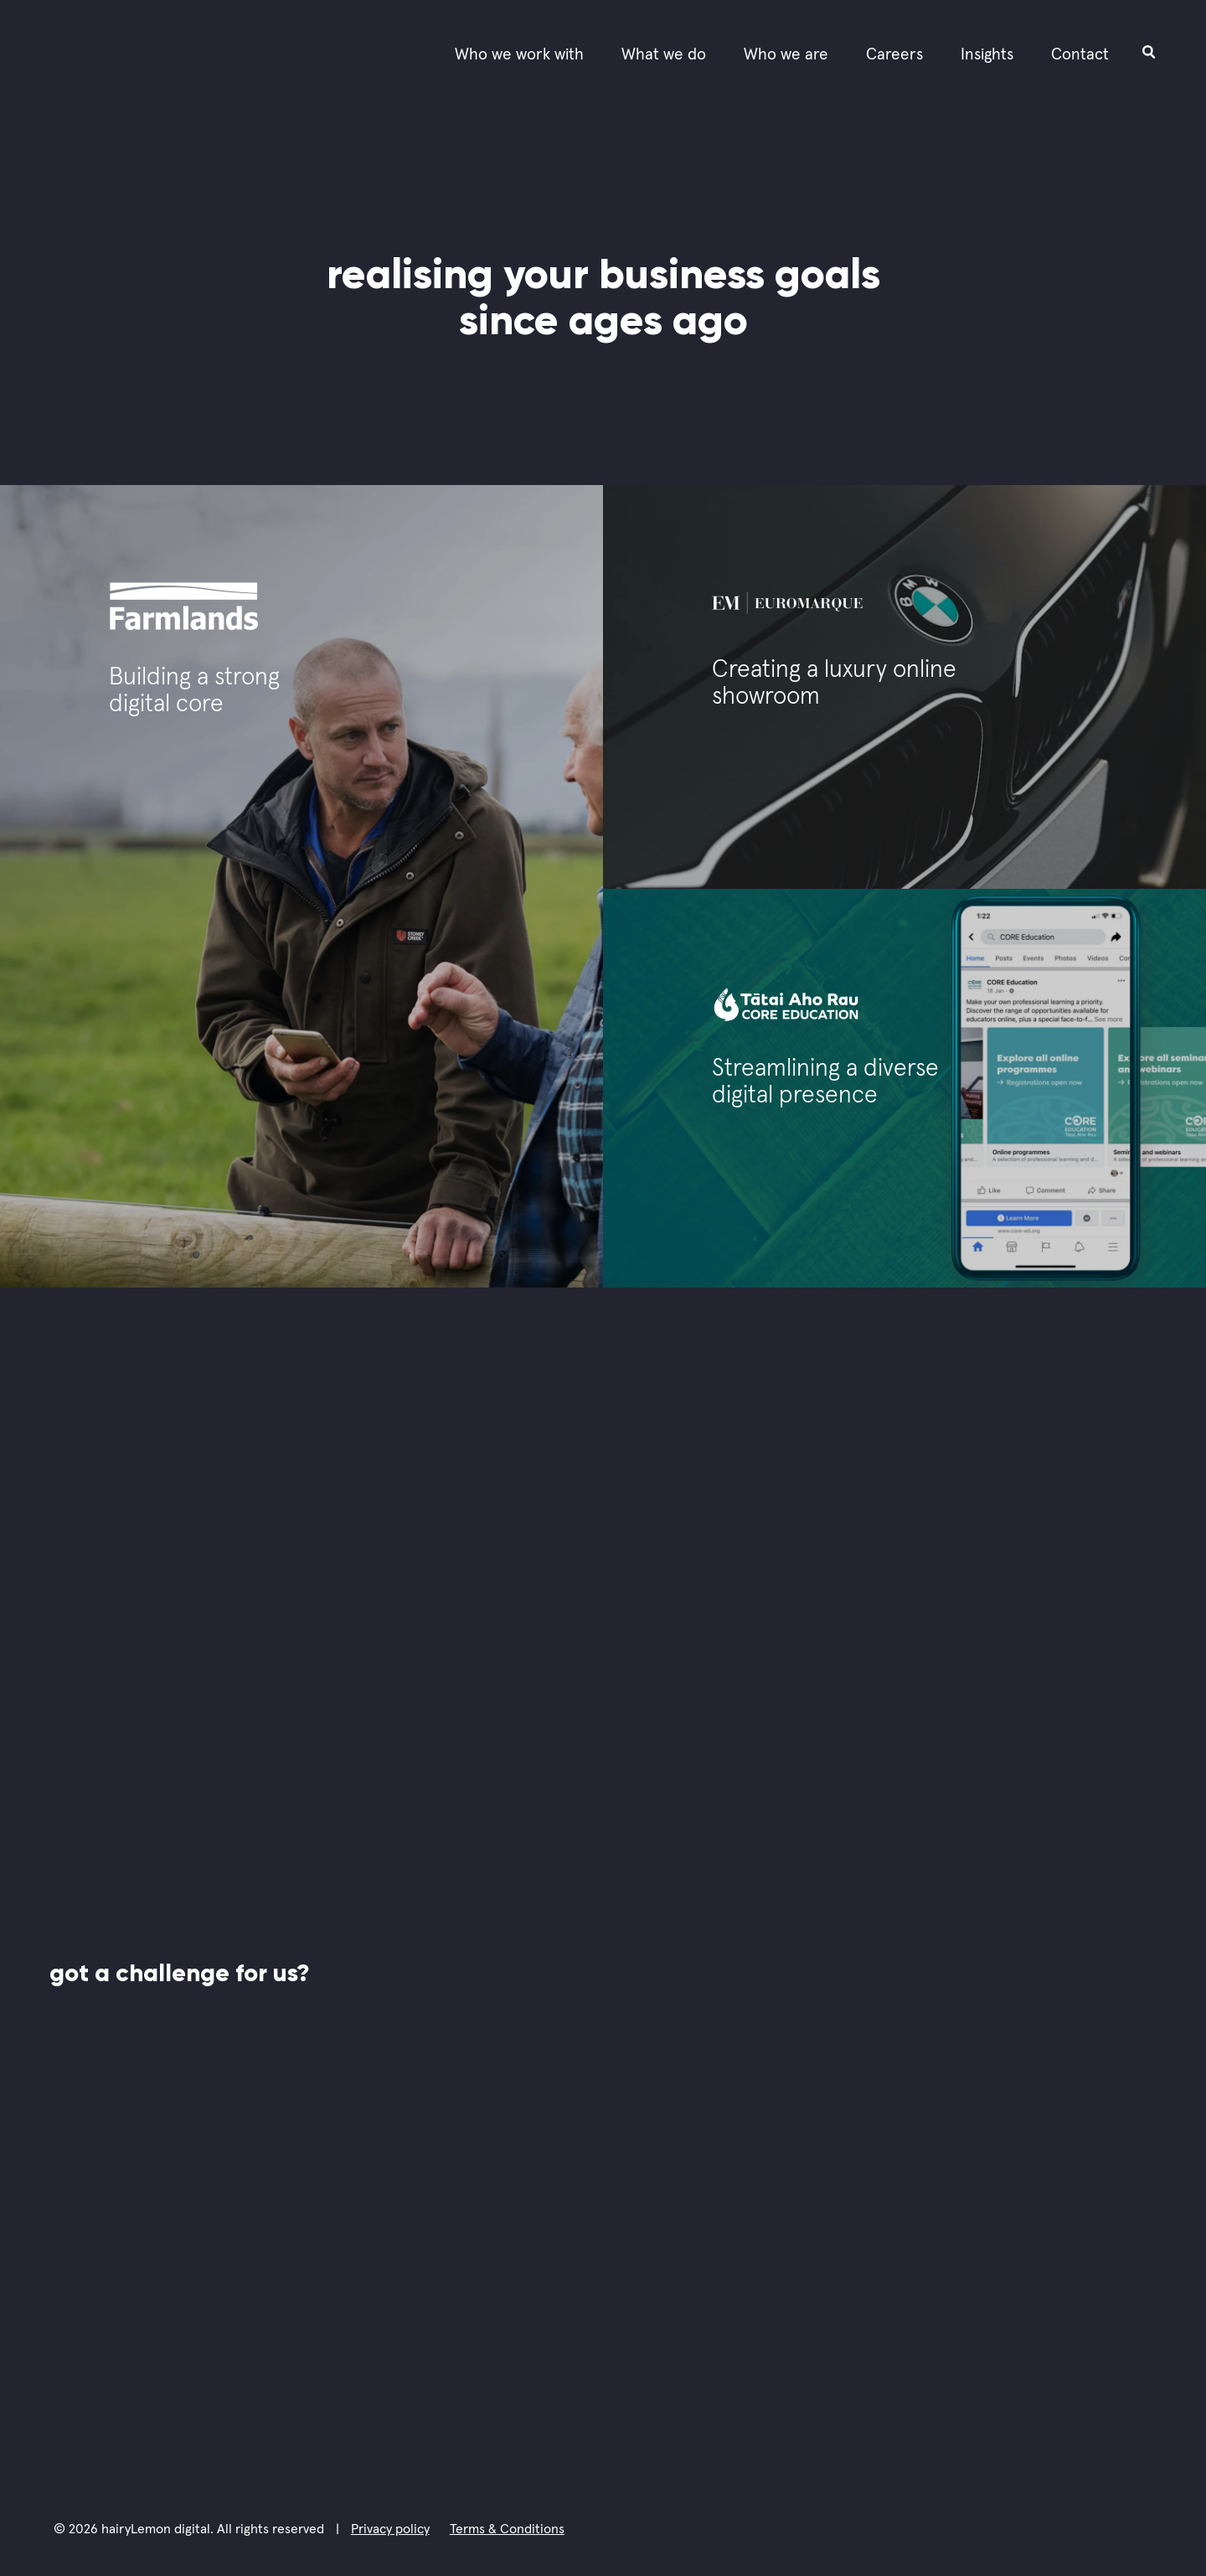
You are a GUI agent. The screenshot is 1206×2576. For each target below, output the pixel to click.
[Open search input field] (1149, 51)
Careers (894, 55)
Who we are (786, 55)
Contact (1080, 55)
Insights (987, 55)
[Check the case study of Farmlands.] (301, 886)
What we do (663, 55)
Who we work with (519, 55)
